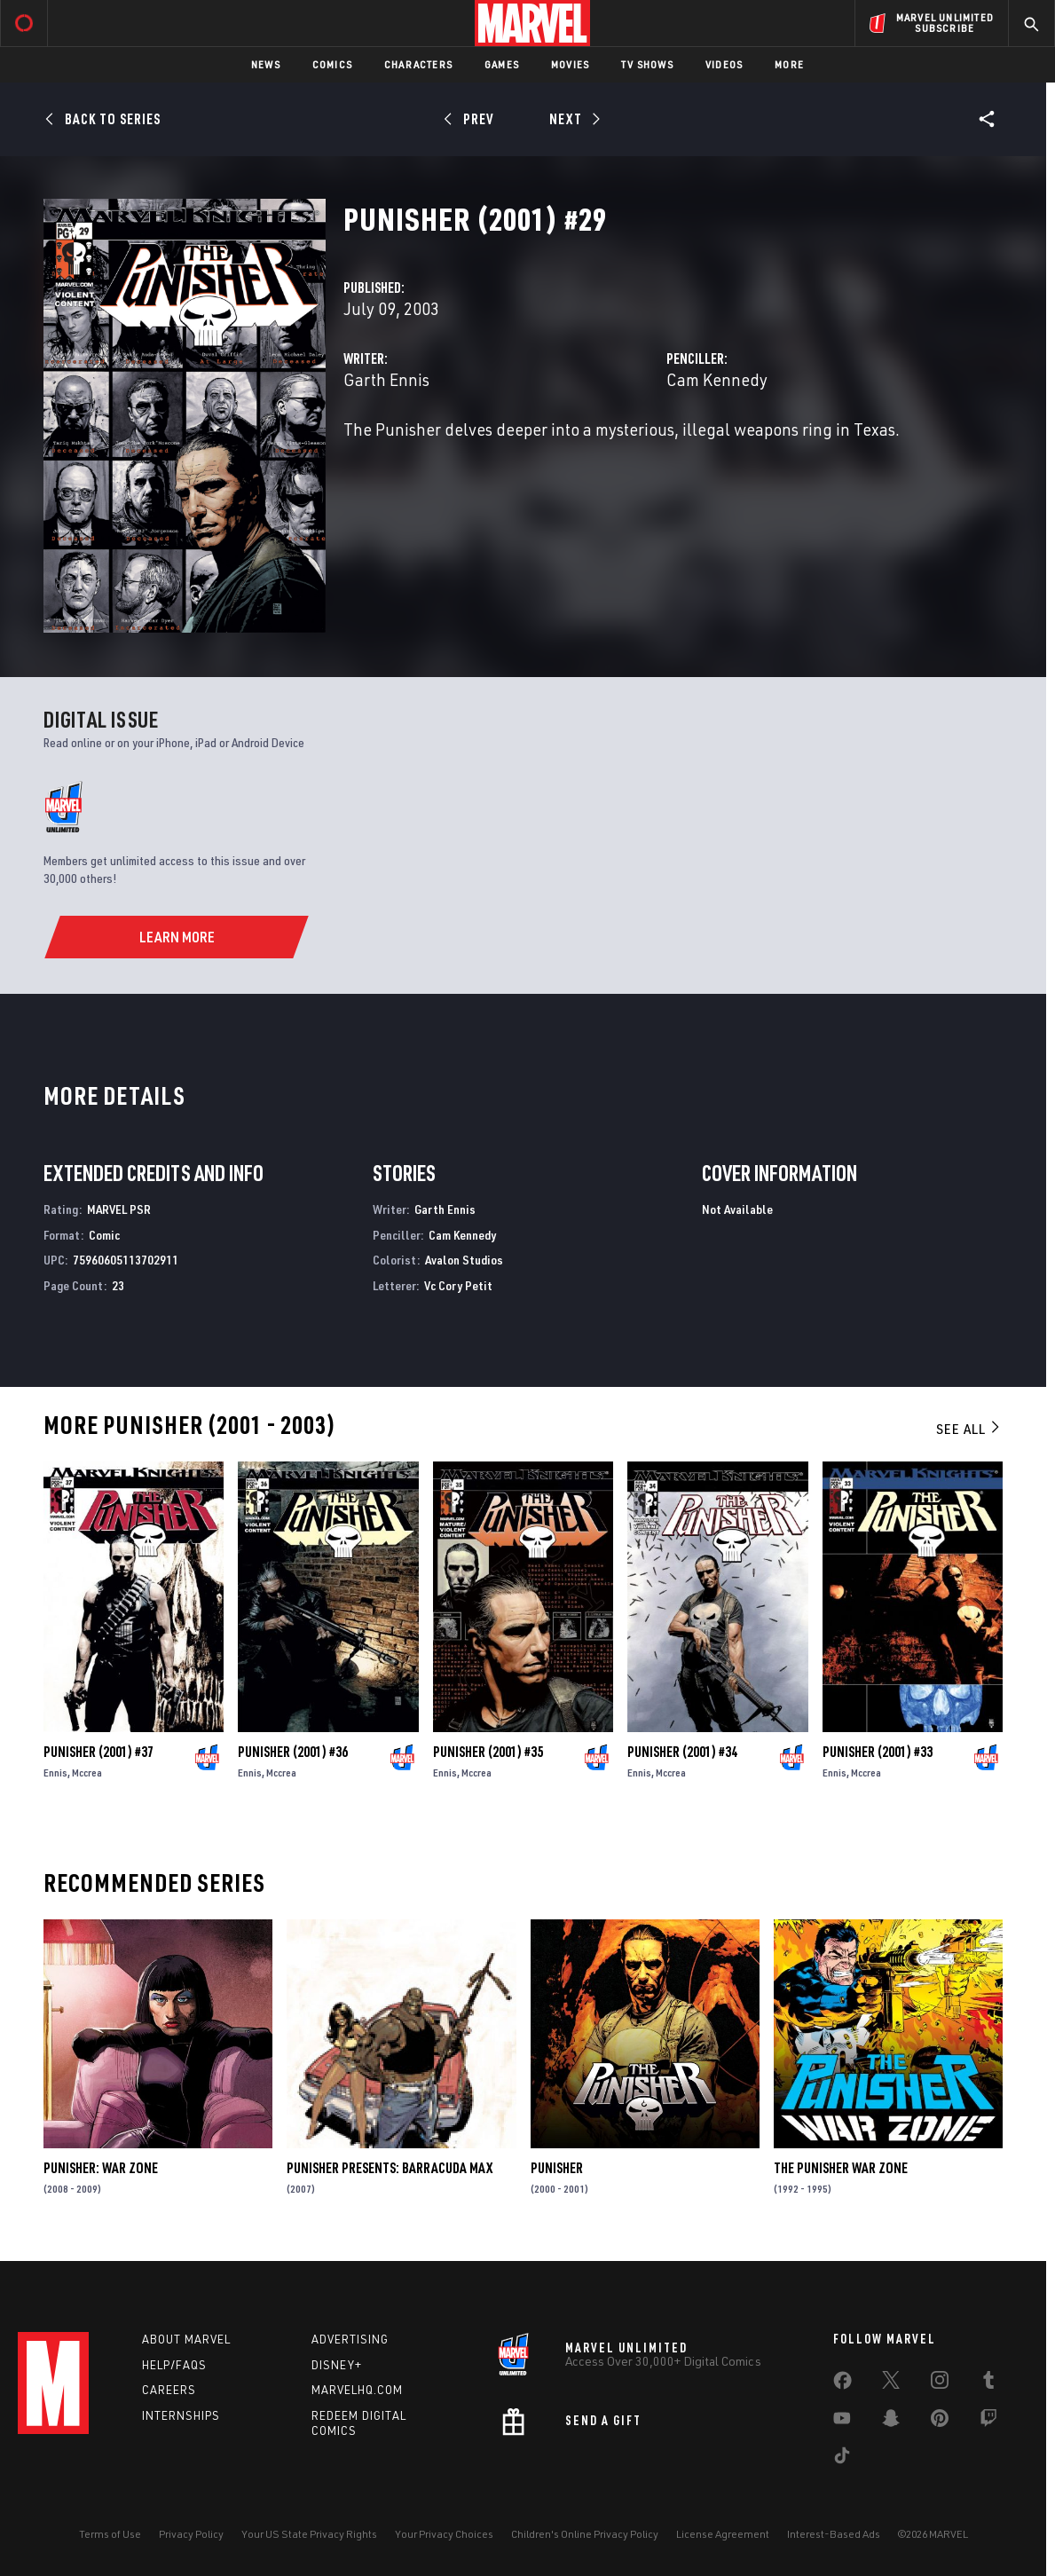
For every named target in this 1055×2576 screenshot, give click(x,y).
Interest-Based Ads (833, 2534)
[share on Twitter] (891, 2383)
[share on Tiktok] (842, 2459)
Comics (332, 64)
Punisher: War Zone (100, 2168)
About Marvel (186, 2339)
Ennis (55, 1772)
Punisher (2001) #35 (488, 1752)
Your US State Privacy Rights (309, 2534)
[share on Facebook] (842, 2384)
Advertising (350, 2339)
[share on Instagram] (940, 2383)
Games (501, 64)
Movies (570, 64)
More (789, 64)
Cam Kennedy (717, 379)
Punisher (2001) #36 (293, 1752)
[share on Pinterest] (940, 2421)
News (265, 64)
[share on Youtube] (842, 2421)
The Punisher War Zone (841, 2168)
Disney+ (336, 2365)
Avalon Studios (464, 1259)
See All (969, 1429)
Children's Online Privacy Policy (584, 2534)
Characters (418, 64)
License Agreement (722, 2534)
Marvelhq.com (357, 2390)
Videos (724, 64)
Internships (181, 2415)
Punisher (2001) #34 (682, 1752)
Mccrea (87, 1772)
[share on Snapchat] (891, 2421)
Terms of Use (110, 2534)
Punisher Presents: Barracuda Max (389, 2168)
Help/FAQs (174, 2365)
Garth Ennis (386, 379)
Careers (169, 2390)
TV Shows (647, 64)
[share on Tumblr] (988, 2383)
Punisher (557, 2168)
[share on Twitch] (988, 2421)
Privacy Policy (191, 2534)
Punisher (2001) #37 (98, 1752)
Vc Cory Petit (458, 1285)
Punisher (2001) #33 (878, 1752)
